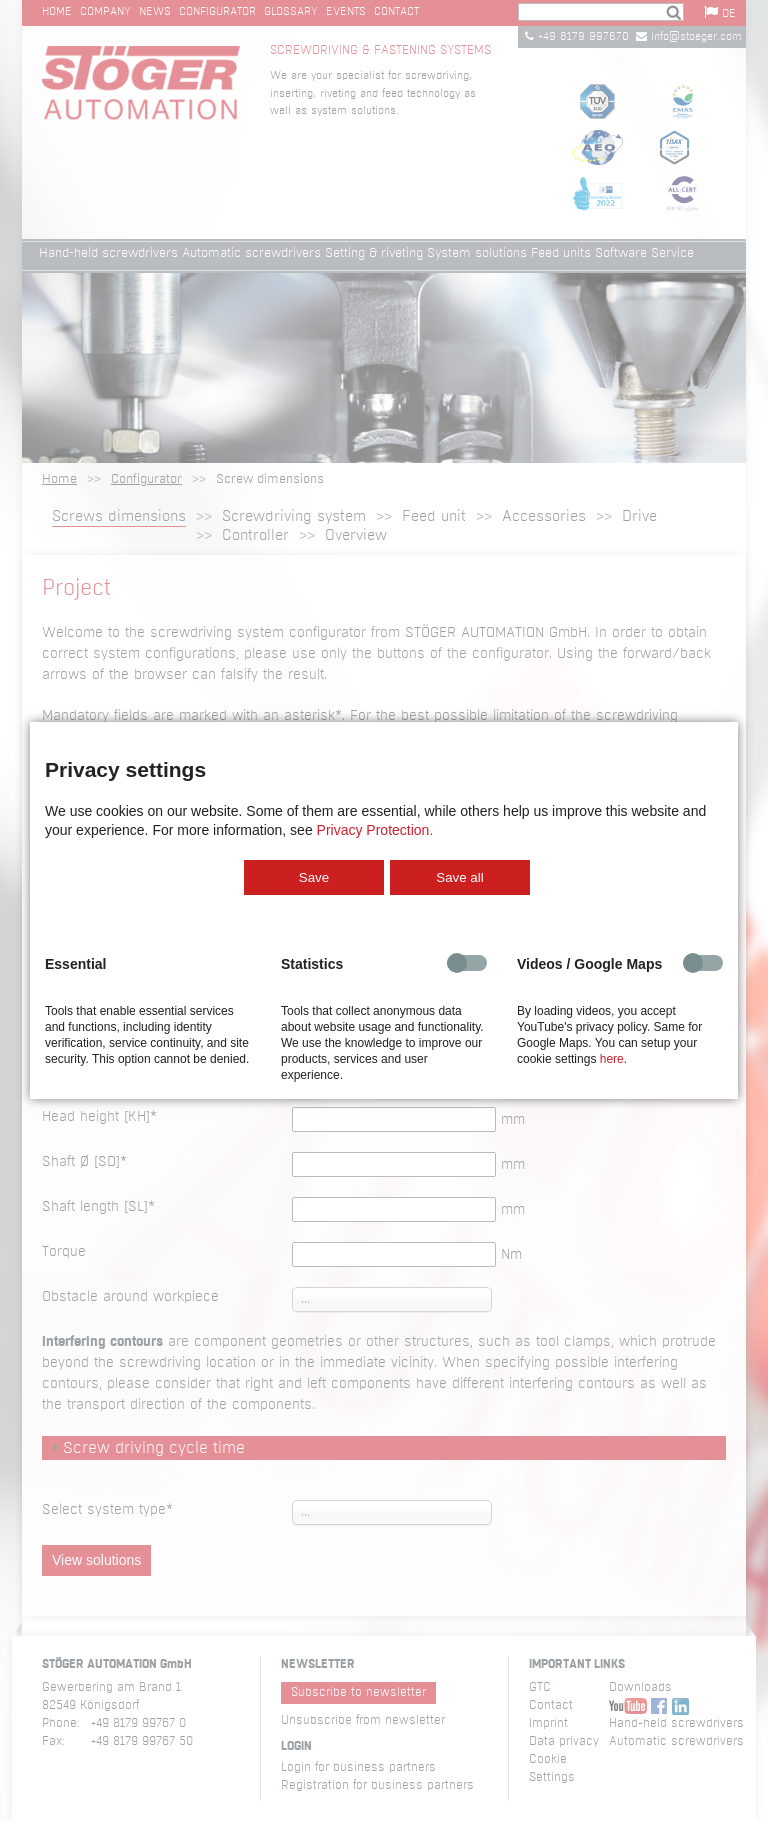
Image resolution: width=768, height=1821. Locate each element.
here (612, 1059)
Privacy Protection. (375, 830)
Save (314, 877)
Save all (459, 877)
